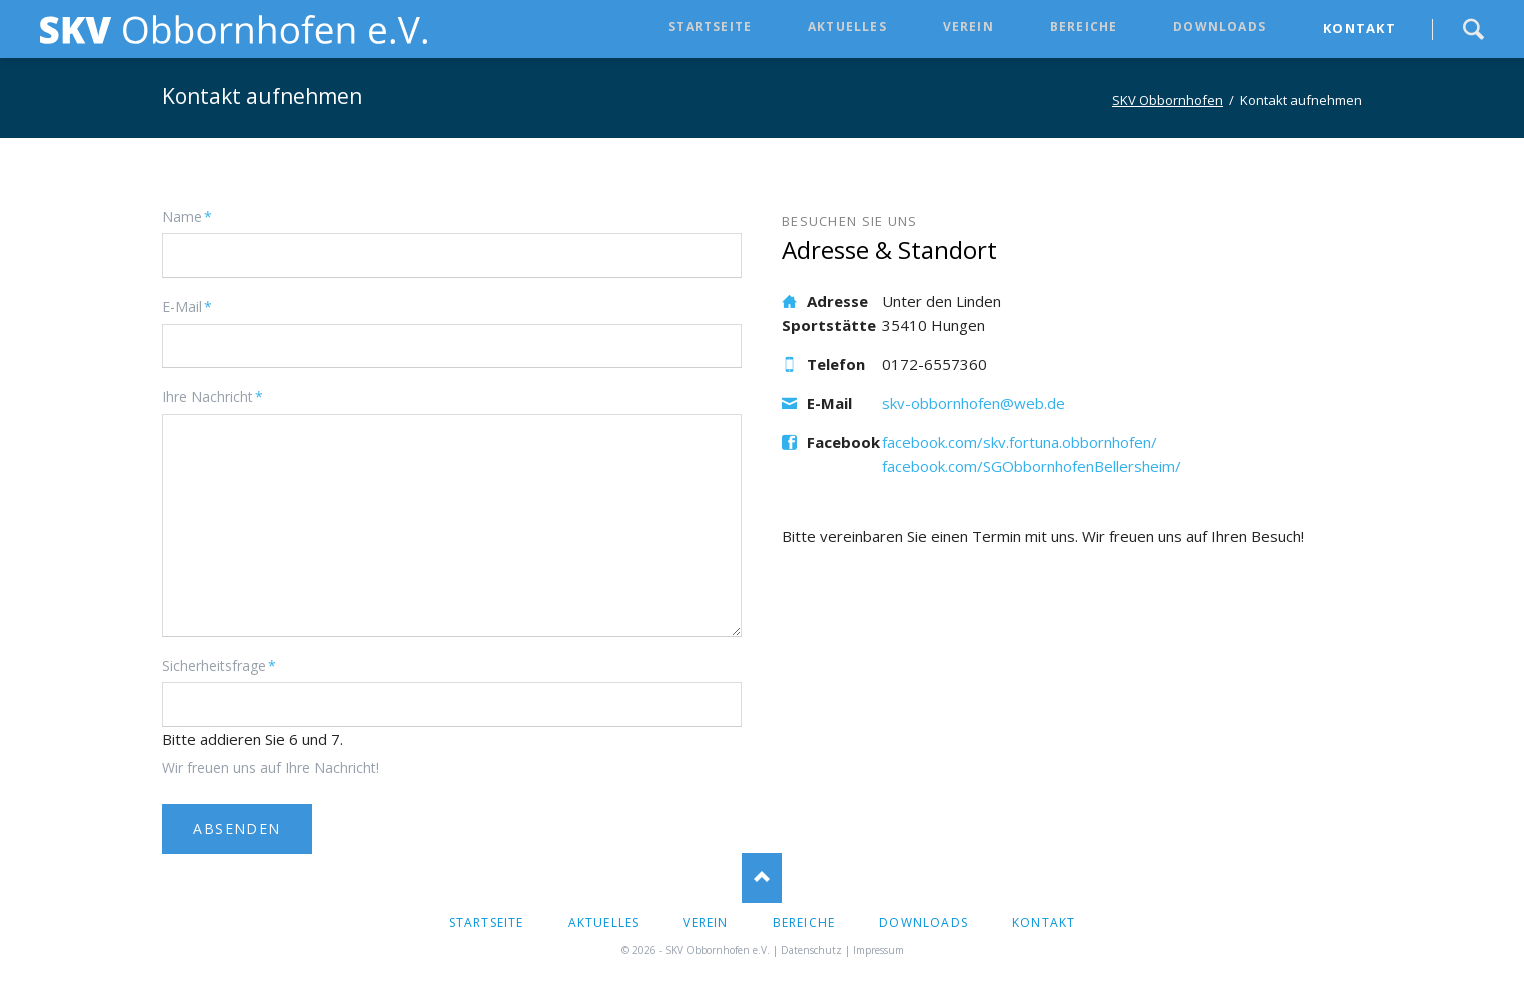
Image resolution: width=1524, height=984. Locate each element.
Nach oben (762, 878)
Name (193, 216)
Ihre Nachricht (212, 396)
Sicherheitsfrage (219, 665)
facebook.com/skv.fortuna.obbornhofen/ (1019, 442)
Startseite (710, 26)
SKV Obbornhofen (1167, 100)
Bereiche (1084, 26)
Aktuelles (847, 26)
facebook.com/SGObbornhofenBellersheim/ (1031, 466)
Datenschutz (811, 950)
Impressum (878, 950)
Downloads (1219, 26)
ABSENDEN (236, 828)
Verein (968, 26)
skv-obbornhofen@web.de (973, 403)
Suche (1473, 29)
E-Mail (193, 306)
